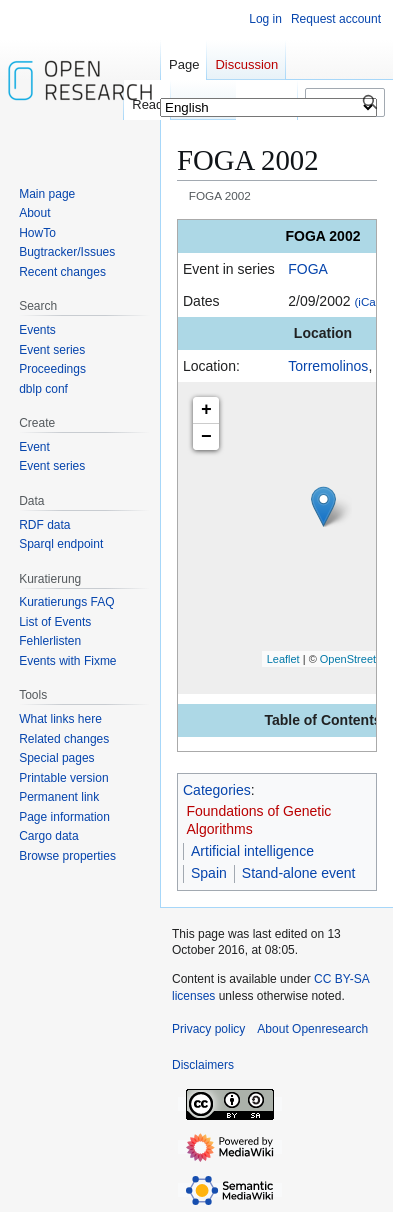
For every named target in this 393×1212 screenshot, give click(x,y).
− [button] (206, 437)
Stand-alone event (299, 873)
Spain (209, 873)
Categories (217, 790)
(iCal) (368, 301)
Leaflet (283, 659)
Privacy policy (208, 1029)
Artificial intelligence (252, 851)
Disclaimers (203, 1065)
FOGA (308, 269)
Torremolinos (328, 366)
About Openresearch (312, 1029)
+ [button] (206, 410)
